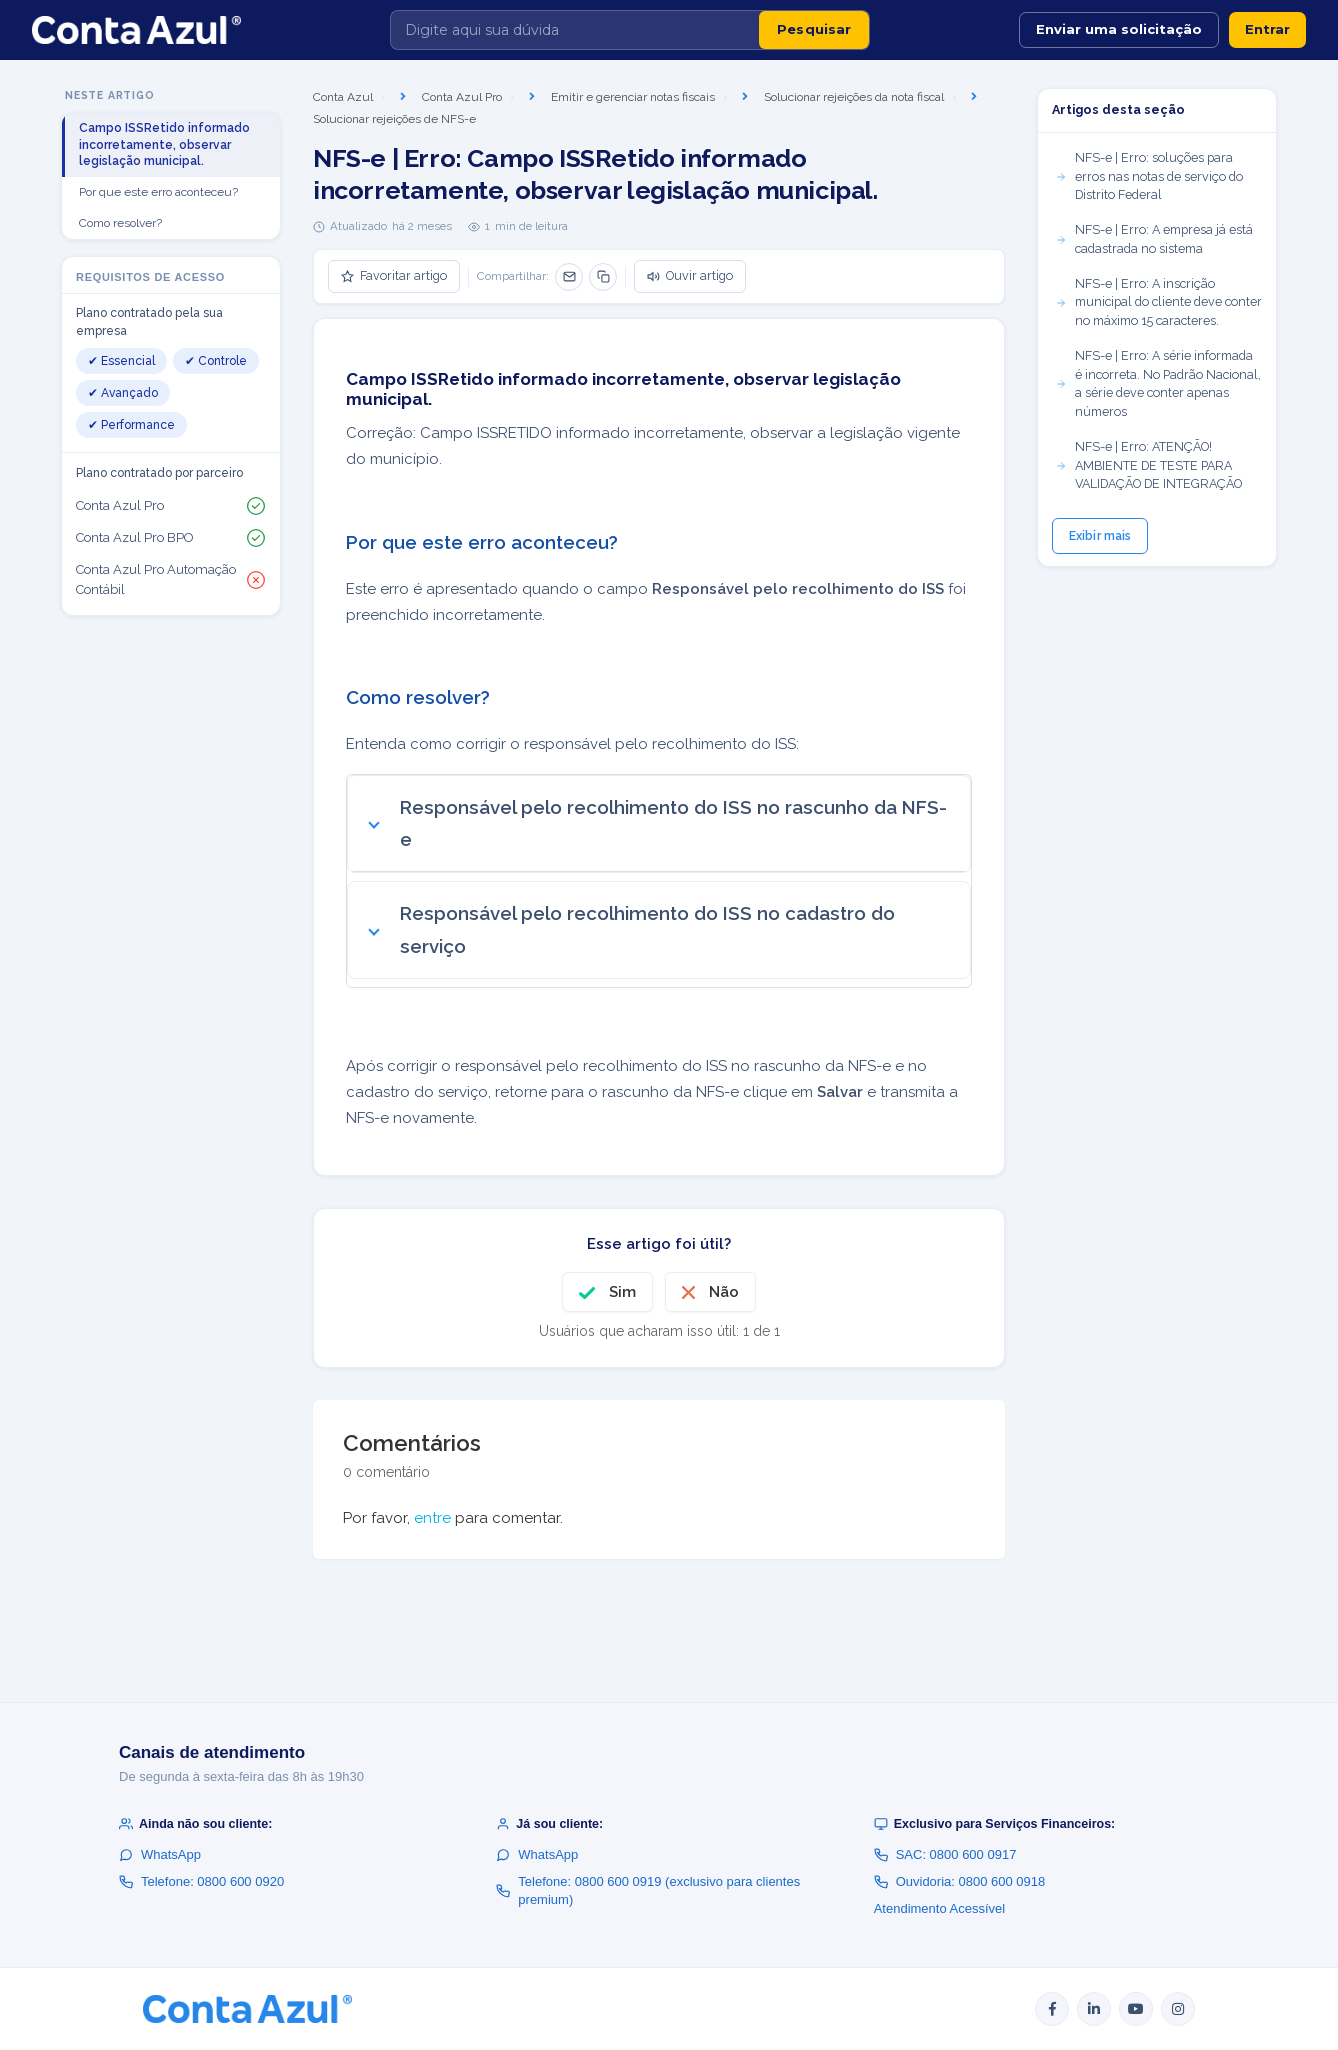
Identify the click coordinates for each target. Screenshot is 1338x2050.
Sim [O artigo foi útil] (622, 1292)
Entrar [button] (1267, 29)
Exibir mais (1100, 536)
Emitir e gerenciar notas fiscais (633, 97)
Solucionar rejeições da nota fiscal (854, 97)
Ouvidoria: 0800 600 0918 (960, 1881)
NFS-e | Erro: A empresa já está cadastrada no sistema (1154, 239)
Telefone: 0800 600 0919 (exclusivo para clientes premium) (648, 1890)
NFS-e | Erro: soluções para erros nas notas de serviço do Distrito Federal (1149, 176)
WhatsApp (160, 1854)
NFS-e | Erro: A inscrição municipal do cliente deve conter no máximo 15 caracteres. (1158, 302)
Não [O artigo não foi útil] (724, 1292)
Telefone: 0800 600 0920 (201, 1881)
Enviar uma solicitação (1119, 29)
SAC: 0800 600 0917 (945, 1854)
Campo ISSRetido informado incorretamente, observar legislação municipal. (164, 145)
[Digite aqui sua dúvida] (575, 30)
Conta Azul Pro (462, 97)
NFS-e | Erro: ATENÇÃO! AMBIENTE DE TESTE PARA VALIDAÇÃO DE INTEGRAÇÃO (1148, 465)
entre (432, 1518)
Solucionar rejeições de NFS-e (394, 119)
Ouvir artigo (690, 275)
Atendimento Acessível (940, 1908)
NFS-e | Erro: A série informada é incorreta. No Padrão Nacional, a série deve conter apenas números (1158, 383)
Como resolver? (120, 223)
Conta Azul (343, 97)
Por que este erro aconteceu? (158, 192)
